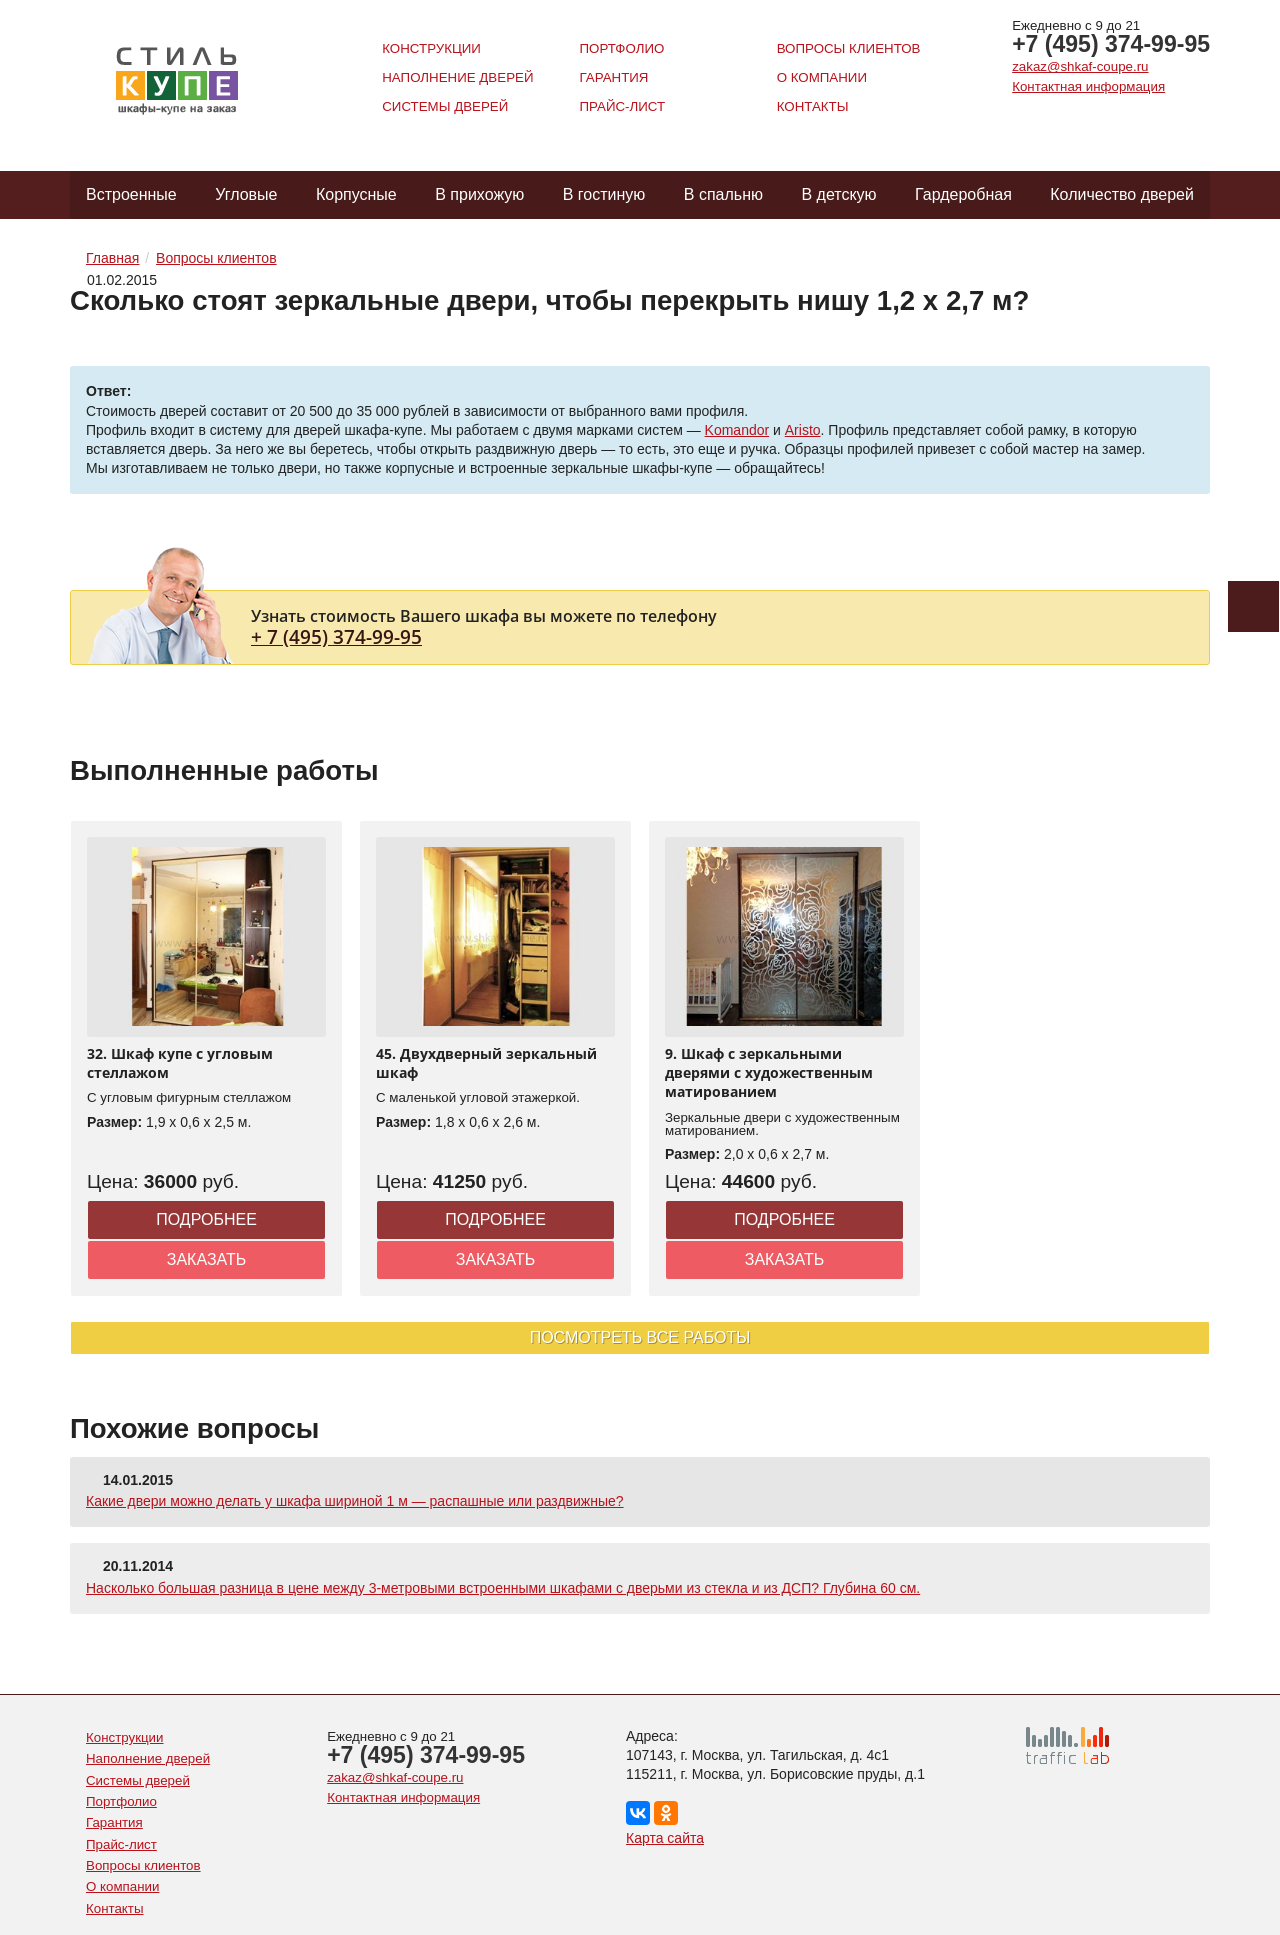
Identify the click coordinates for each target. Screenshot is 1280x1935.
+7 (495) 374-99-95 (1111, 44)
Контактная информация (1088, 86)
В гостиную (604, 194)
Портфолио (621, 48)
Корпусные (356, 194)
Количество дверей (1122, 194)
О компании (822, 77)
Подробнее (206, 1219)
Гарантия (613, 77)
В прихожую (479, 194)
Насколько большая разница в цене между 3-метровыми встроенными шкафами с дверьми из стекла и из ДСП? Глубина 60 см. (503, 1588)
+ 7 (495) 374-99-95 (336, 636)
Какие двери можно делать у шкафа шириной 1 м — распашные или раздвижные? (355, 1501)
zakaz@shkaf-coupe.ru (1080, 66)
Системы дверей (445, 106)
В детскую (838, 194)
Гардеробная (963, 194)
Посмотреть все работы (640, 1337)
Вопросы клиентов (849, 48)
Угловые (246, 194)
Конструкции (431, 48)
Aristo (803, 430)
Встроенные (131, 194)
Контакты (813, 106)
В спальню (723, 194)
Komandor (737, 430)
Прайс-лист (622, 106)
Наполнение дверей (457, 77)
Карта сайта (665, 1838)
